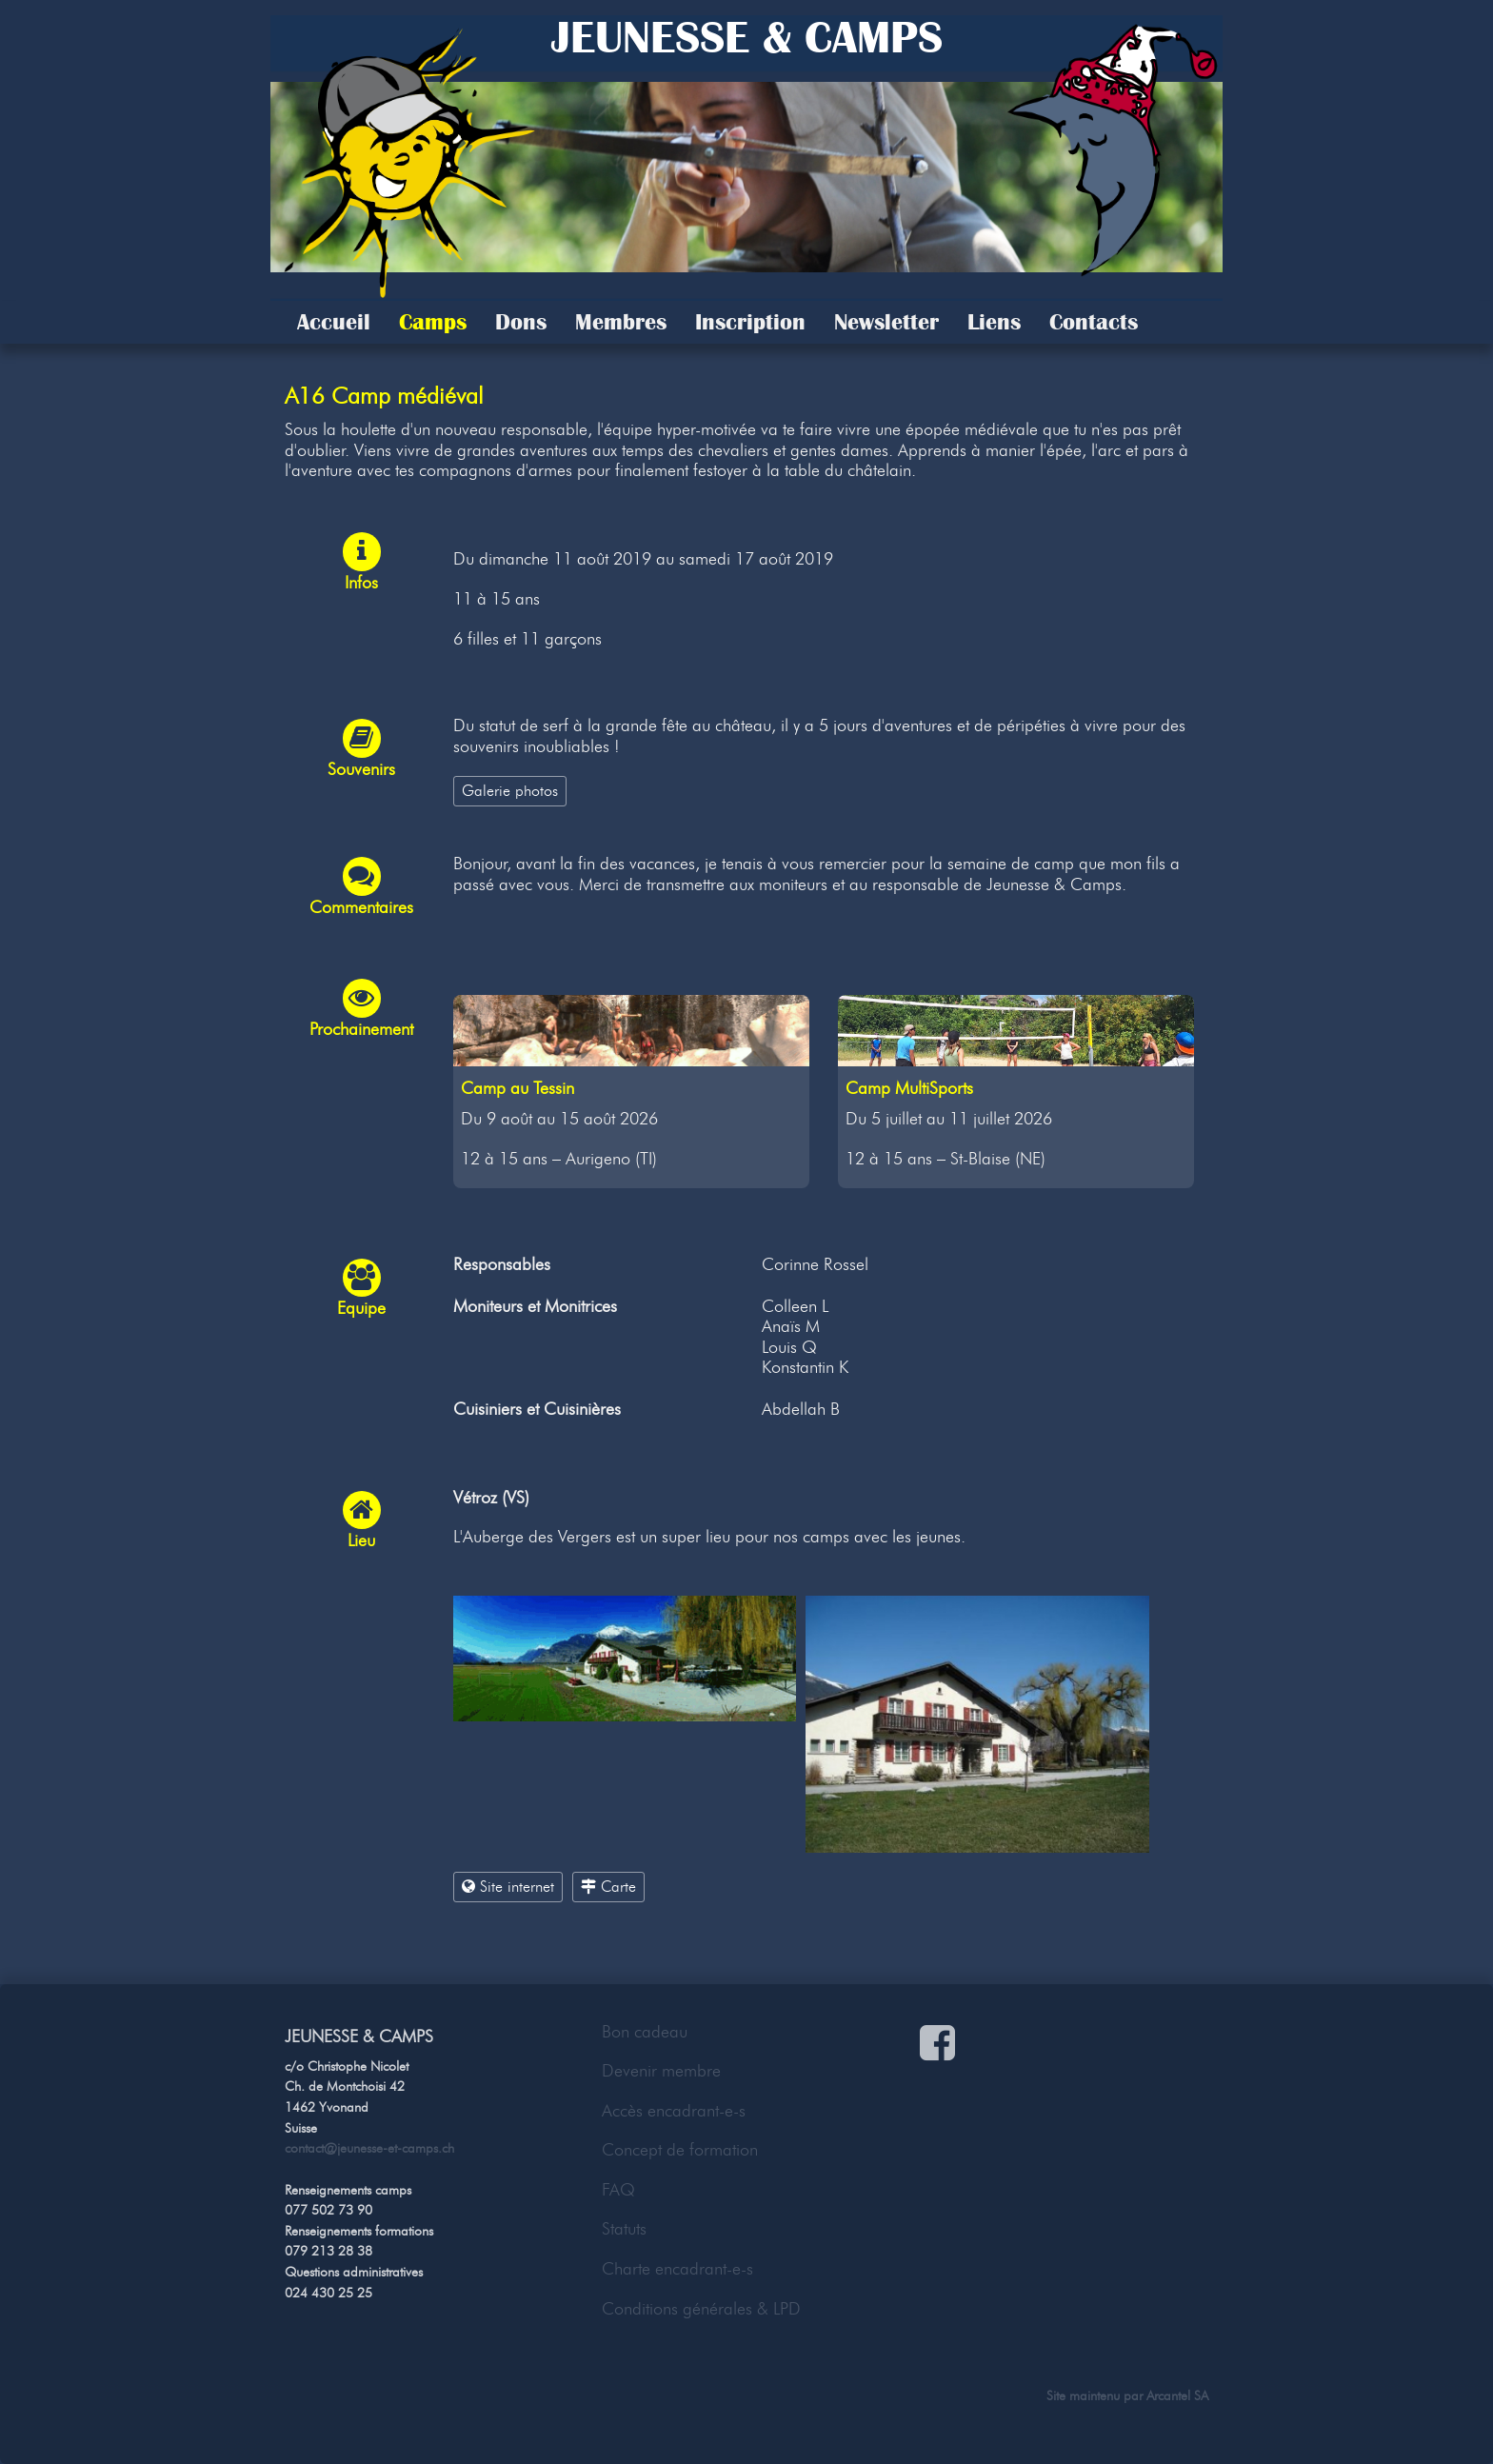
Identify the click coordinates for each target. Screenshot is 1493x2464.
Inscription (750, 321)
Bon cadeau (644, 2031)
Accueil (333, 321)
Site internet (508, 1886)
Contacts (1093, 321)
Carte (608, 1886)
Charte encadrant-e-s (677, 2268)
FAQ (618, 2189)
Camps (433, 321)
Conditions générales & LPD (701, 2308)
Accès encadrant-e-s (674, 2110)
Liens (994, 321)
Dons (521, 321)
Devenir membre (661, 2070)
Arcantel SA (1177, 2395)
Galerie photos (510, 790)
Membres (621, 321)
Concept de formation (680, 2149)
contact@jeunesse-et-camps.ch (369, 2147)
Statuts (624, 2228)
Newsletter (886, 321)
